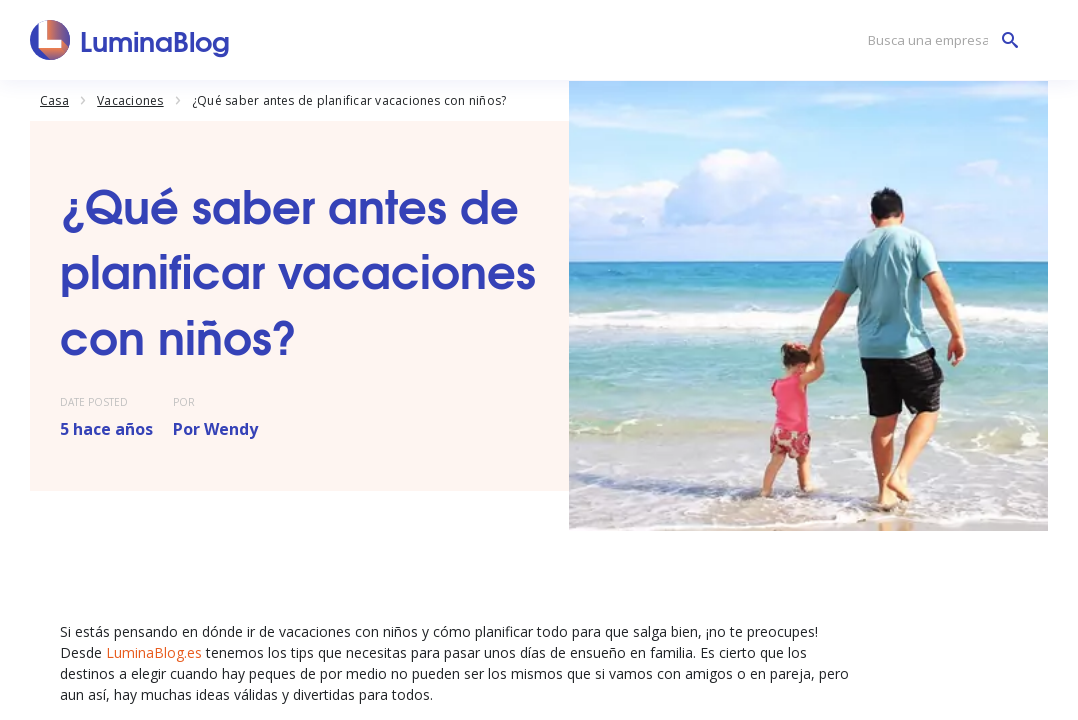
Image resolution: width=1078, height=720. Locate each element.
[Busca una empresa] (938, 40)
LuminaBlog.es (154, 652)
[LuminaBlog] (130, 40)
